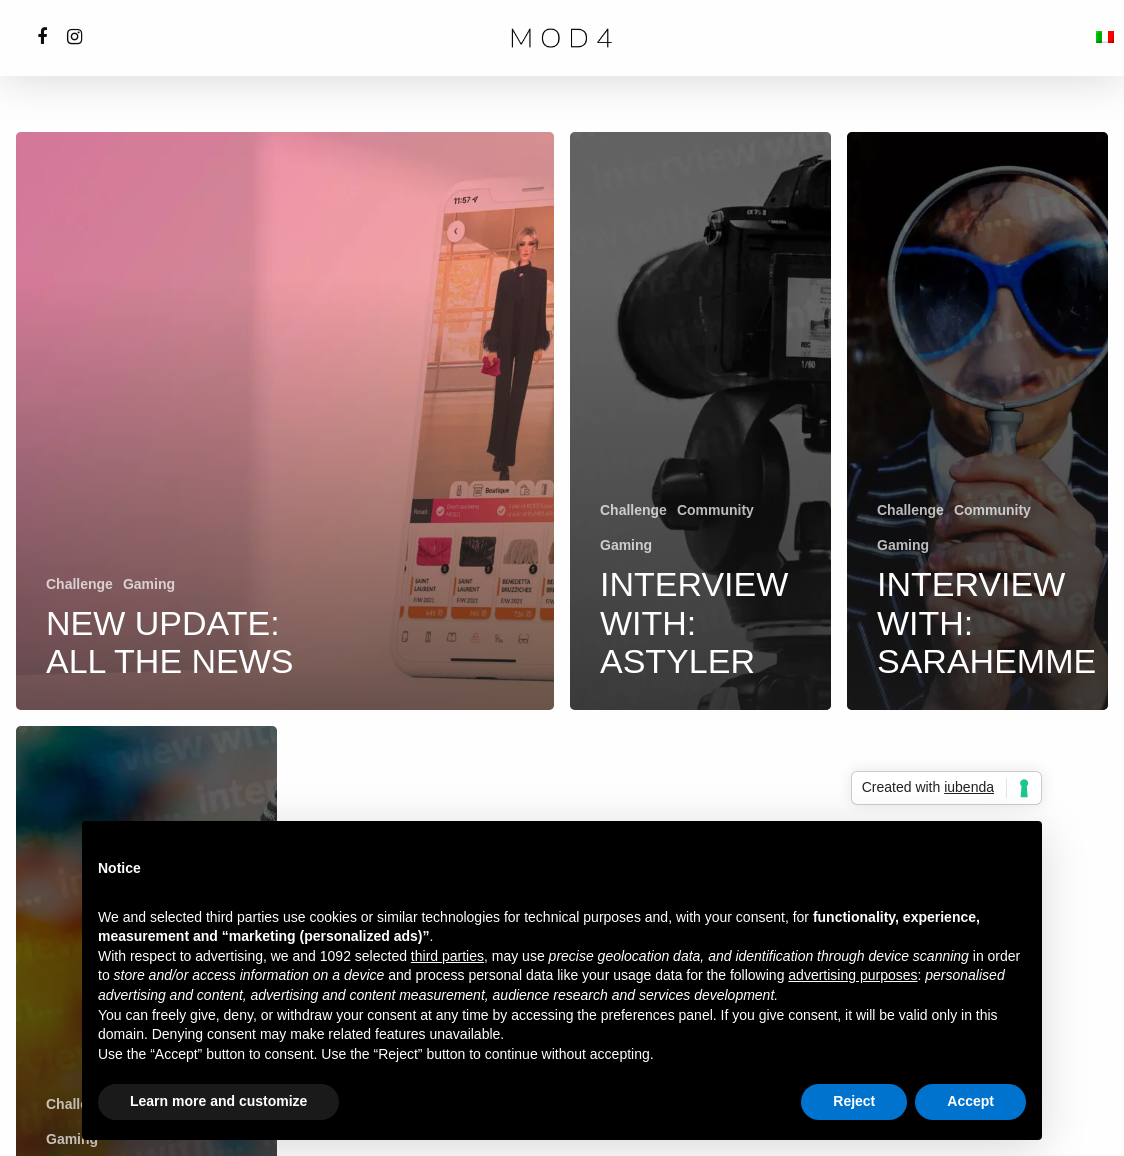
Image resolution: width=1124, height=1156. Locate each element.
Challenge (79, 584)
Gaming (149, 584)
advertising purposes (852, 975)
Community (715, 510)
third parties (447, 956)
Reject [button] (854, 1101)
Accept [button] (970, 1101)
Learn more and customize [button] (218, 1101)
